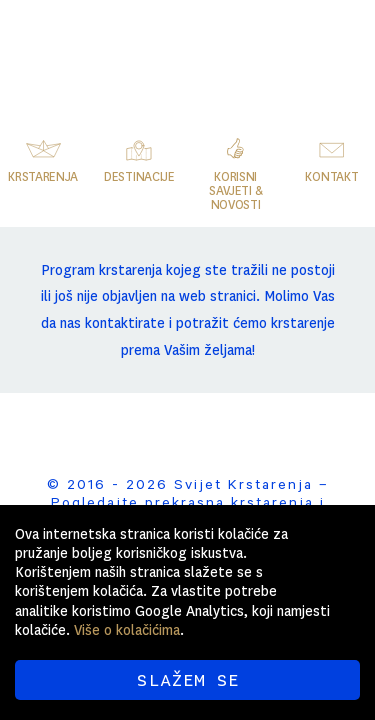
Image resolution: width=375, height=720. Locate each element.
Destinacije (139, 177)
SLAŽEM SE (187, 680)
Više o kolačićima (127, 630)
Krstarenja (43, 177)
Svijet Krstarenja (224, 45)
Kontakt (331, 177)
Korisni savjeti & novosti (235, 191)
